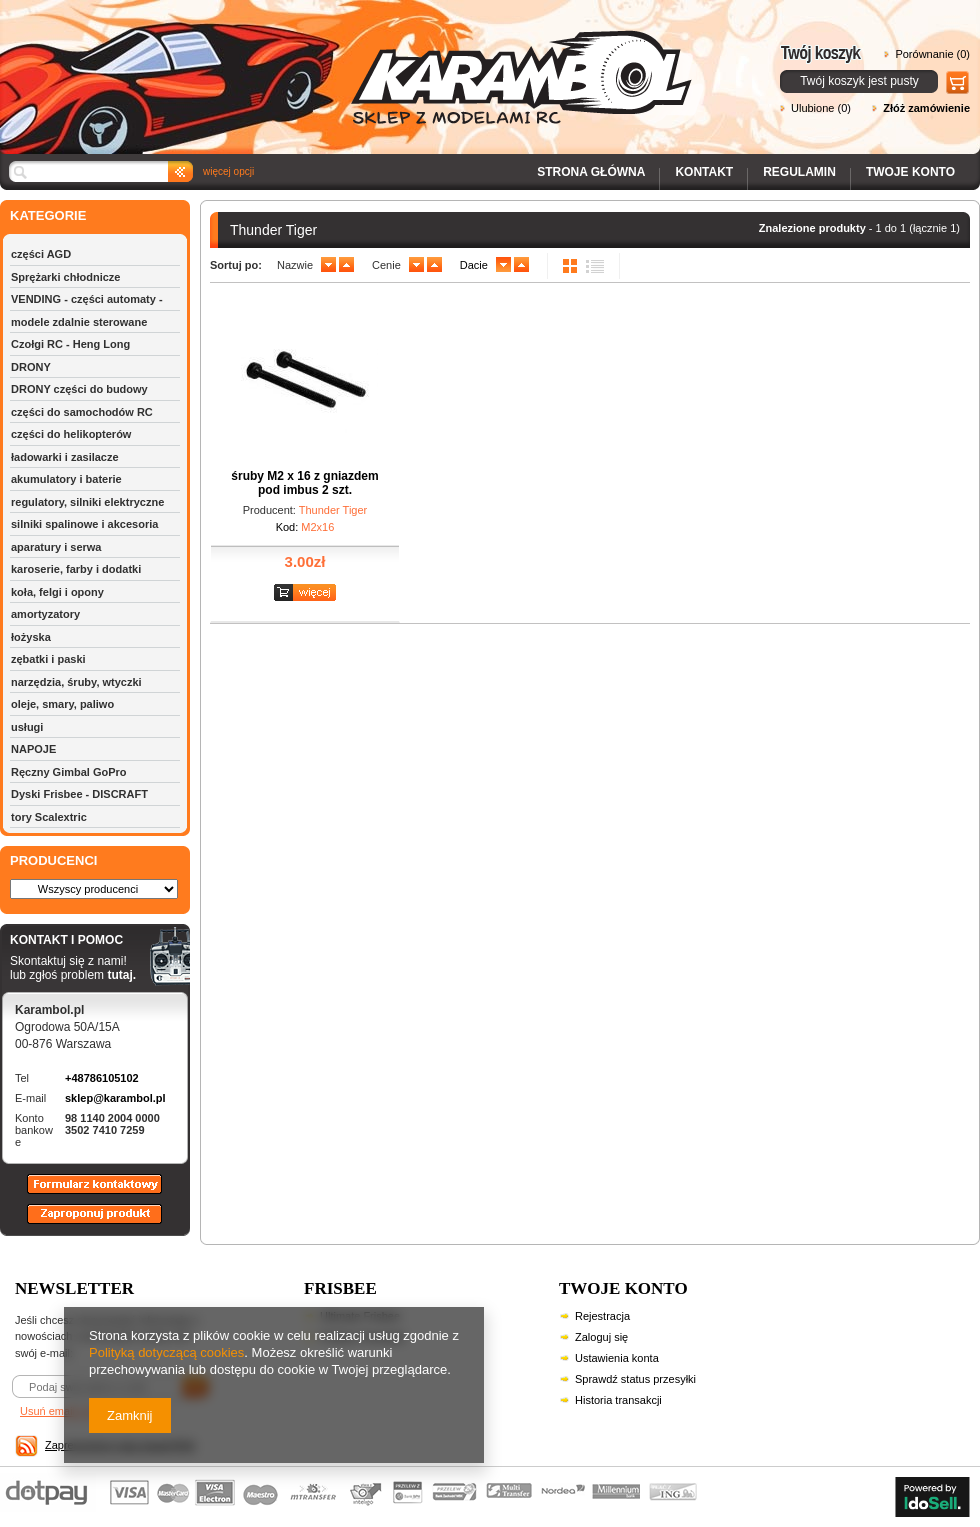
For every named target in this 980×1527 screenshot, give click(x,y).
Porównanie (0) (932, 54)
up (346, 265)
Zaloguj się (601, 1337)
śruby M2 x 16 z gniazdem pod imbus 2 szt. (304, 483)
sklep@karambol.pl (115, 1098)
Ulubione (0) (821, 108)
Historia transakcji (618, 1400)
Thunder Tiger (333, 510)
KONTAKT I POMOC (73, 941)
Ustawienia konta (617, 1358)
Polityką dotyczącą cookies (166, 1352)
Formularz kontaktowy (85, 1193)
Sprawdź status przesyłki (635, 1379)
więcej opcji (228, 171)
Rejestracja (602, 1316)
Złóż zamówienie (926, 108)
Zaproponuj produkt (79, 1223)
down (328, 265)
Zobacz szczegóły (307, 593)
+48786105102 (102, 1078)
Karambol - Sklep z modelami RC (352, 62)
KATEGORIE (48, 215)
